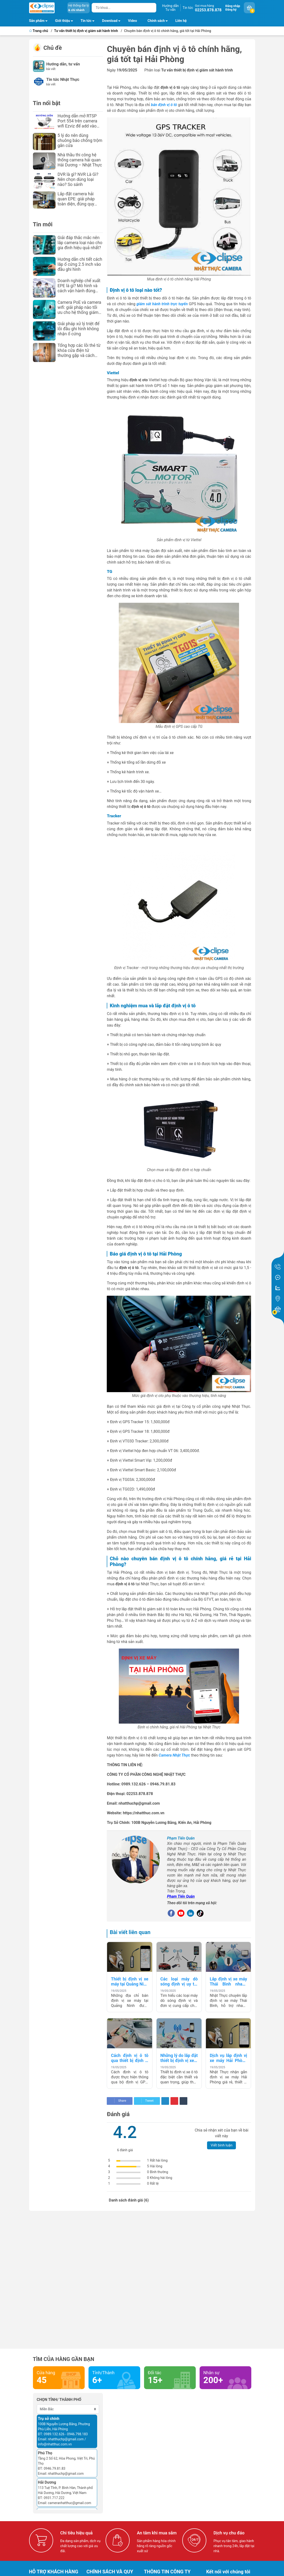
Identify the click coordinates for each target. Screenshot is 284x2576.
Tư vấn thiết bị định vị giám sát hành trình (86, 31)
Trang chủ (39, 31)
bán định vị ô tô (164, 104)
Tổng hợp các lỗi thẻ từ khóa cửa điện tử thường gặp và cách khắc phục (79, 350)
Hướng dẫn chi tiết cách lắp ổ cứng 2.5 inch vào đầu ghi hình (79, 264)
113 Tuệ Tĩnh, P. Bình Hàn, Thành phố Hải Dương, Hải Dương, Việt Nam (67, 2493)
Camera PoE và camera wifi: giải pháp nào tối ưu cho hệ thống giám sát (79, 307)
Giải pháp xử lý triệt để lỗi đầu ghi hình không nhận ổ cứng (78, 328)
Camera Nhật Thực (174, 1755)
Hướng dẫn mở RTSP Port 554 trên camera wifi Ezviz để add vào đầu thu (77, 121)
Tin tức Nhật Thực (62, 79)
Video (132, 21)
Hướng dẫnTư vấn (170, 8)
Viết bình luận (222, 2145)
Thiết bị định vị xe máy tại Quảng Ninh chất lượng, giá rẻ (129, 1982)
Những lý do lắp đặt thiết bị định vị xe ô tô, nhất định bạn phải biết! (179, 2058)
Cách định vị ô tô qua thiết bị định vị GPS (129, 2058)
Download (112, 22)
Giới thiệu (62, 21)
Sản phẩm (37, 21)
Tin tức (188, 8)
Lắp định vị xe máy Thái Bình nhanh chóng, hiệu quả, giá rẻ (228, 1982)
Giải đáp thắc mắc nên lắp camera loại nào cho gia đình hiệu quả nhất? (79, 242)
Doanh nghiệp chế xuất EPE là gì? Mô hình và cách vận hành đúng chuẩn (78, 285)
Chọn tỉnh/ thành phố (59, 2399)
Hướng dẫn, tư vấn (63, 64)
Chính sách (159, 22)
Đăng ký (230, 9)
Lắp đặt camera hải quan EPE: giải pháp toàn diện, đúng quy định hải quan (76, 199)
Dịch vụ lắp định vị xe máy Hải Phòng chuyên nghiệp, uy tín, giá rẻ (228, 2058)
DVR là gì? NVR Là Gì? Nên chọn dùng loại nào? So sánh (77, 179)
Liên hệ (181, 21)
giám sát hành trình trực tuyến (162, 304)
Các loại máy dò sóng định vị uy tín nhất (179, 1982)
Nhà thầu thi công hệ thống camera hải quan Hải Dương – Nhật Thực (79, 159)
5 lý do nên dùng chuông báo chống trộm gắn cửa (79, 140)
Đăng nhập (232, 6)
